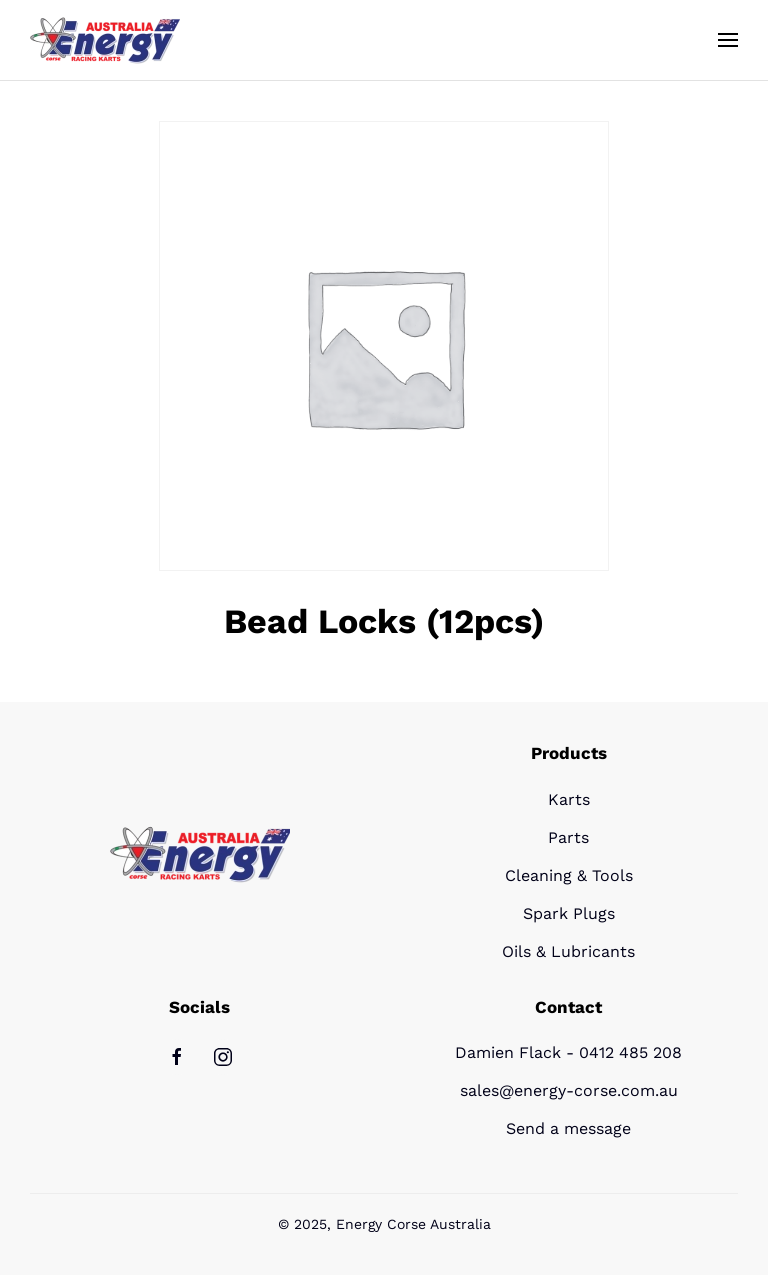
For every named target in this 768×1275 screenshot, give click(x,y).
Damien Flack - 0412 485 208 (568, 1052)
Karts (569, 799)
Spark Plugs (569, 913)
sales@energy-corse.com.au (569, 1090)
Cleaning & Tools (569, 875)
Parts (568, 837)
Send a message (568, 1128)
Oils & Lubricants (568, 951)
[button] (728, 40)
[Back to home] (105, 40)
